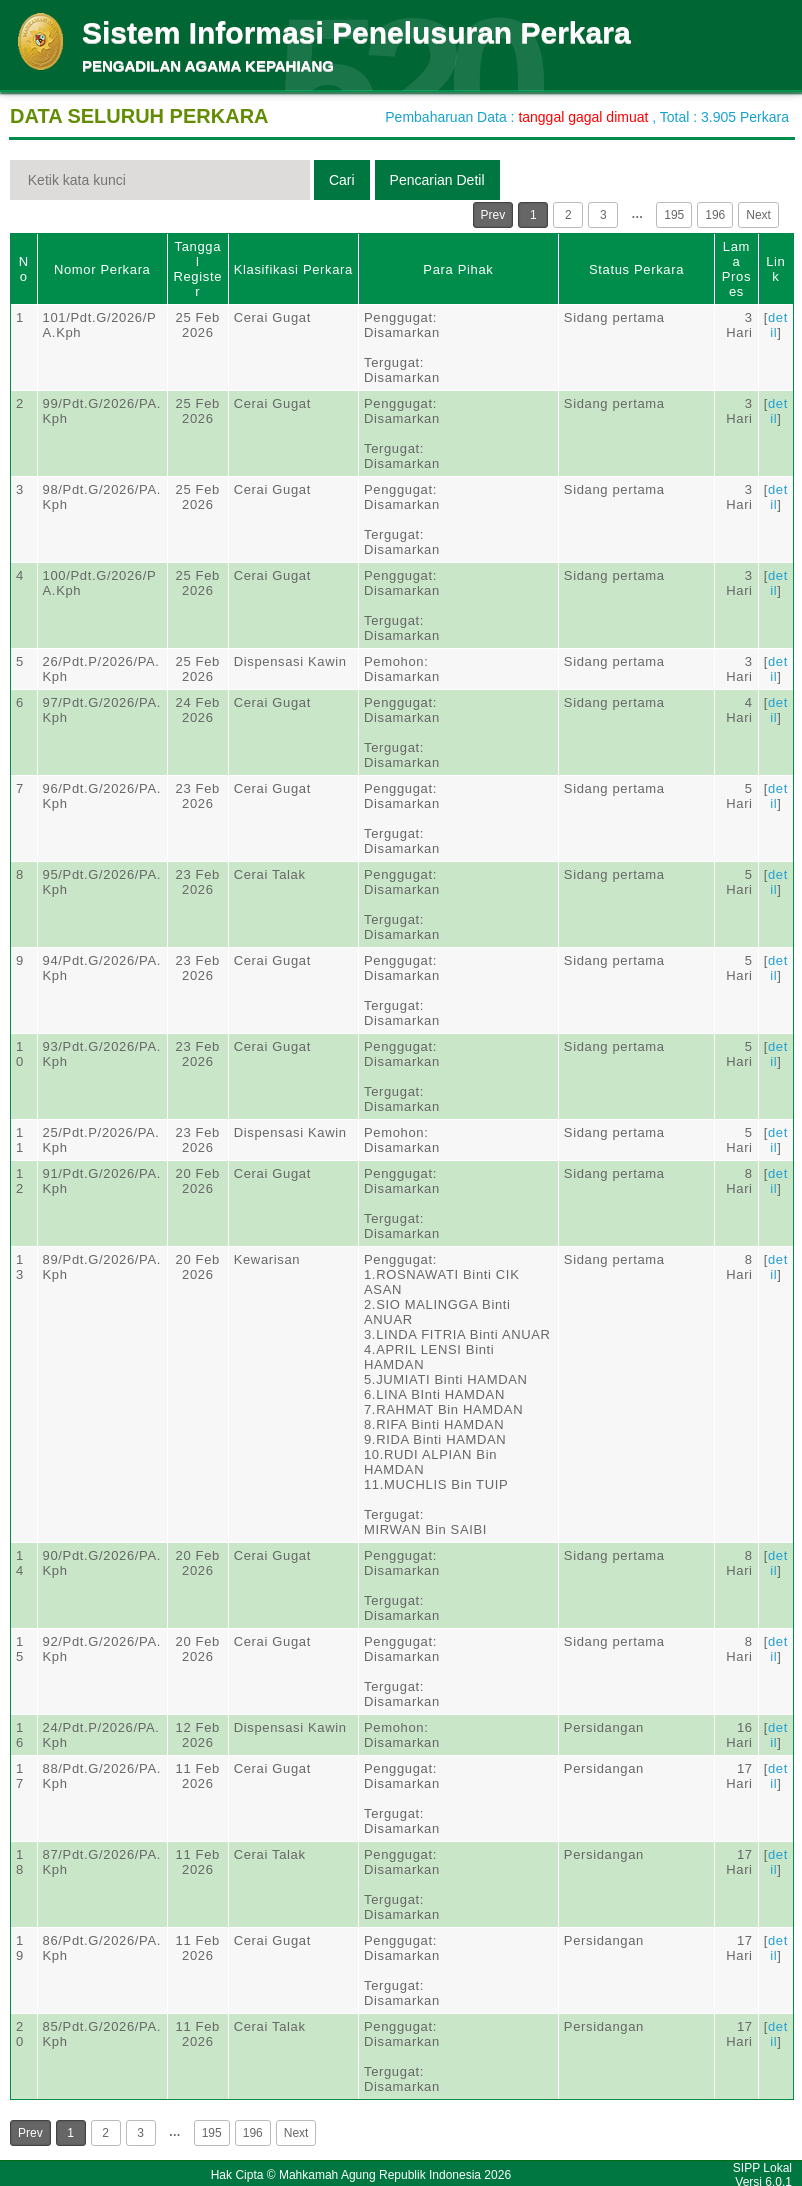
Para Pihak (458, 269)
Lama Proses (736, 269)
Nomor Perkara (102, 269)
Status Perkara (636, 269)
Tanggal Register (197, 269)
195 (674, 215)
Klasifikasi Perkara (293, 269)
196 (715, 215)
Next (758, 215)
